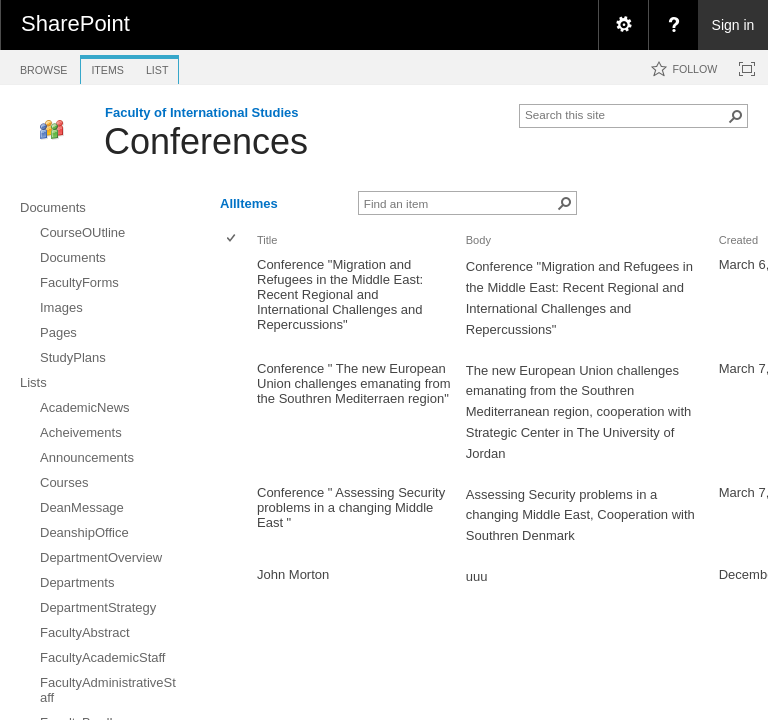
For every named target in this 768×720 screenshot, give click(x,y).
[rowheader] (236, 303)
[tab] (43, 66)
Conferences (206, 141)
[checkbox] (232, 239)
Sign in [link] (733, 25)
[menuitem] (623, 25)
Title (267, 240)
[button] (736, 116)
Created (738, 240)
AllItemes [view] (249, 203)
